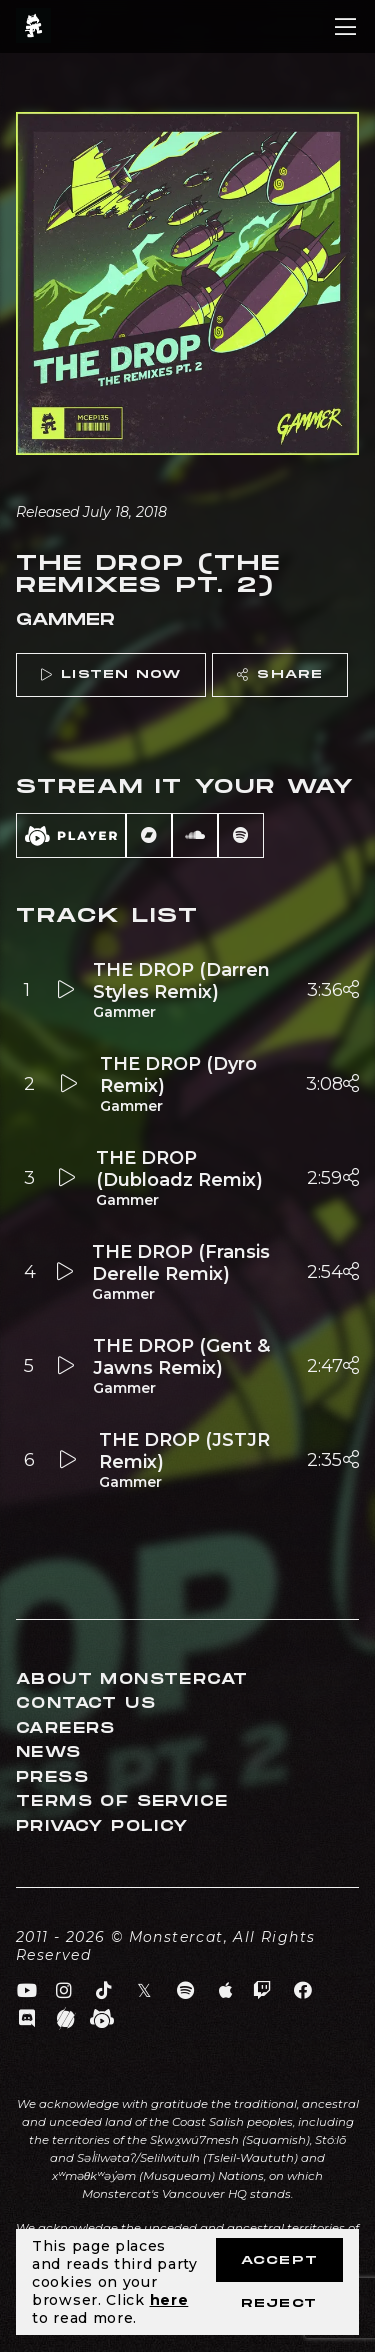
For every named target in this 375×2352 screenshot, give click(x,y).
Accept (279, 2260)
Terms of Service (122, 1801)
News (49, 1752)
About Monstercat (132, 1679)
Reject (279, 2303)
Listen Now (111, 674)
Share (280, 674)
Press (52, 1777)
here (169, 2300)
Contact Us (86, 1703)
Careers (66, 1728)
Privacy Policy (102, 1826)
